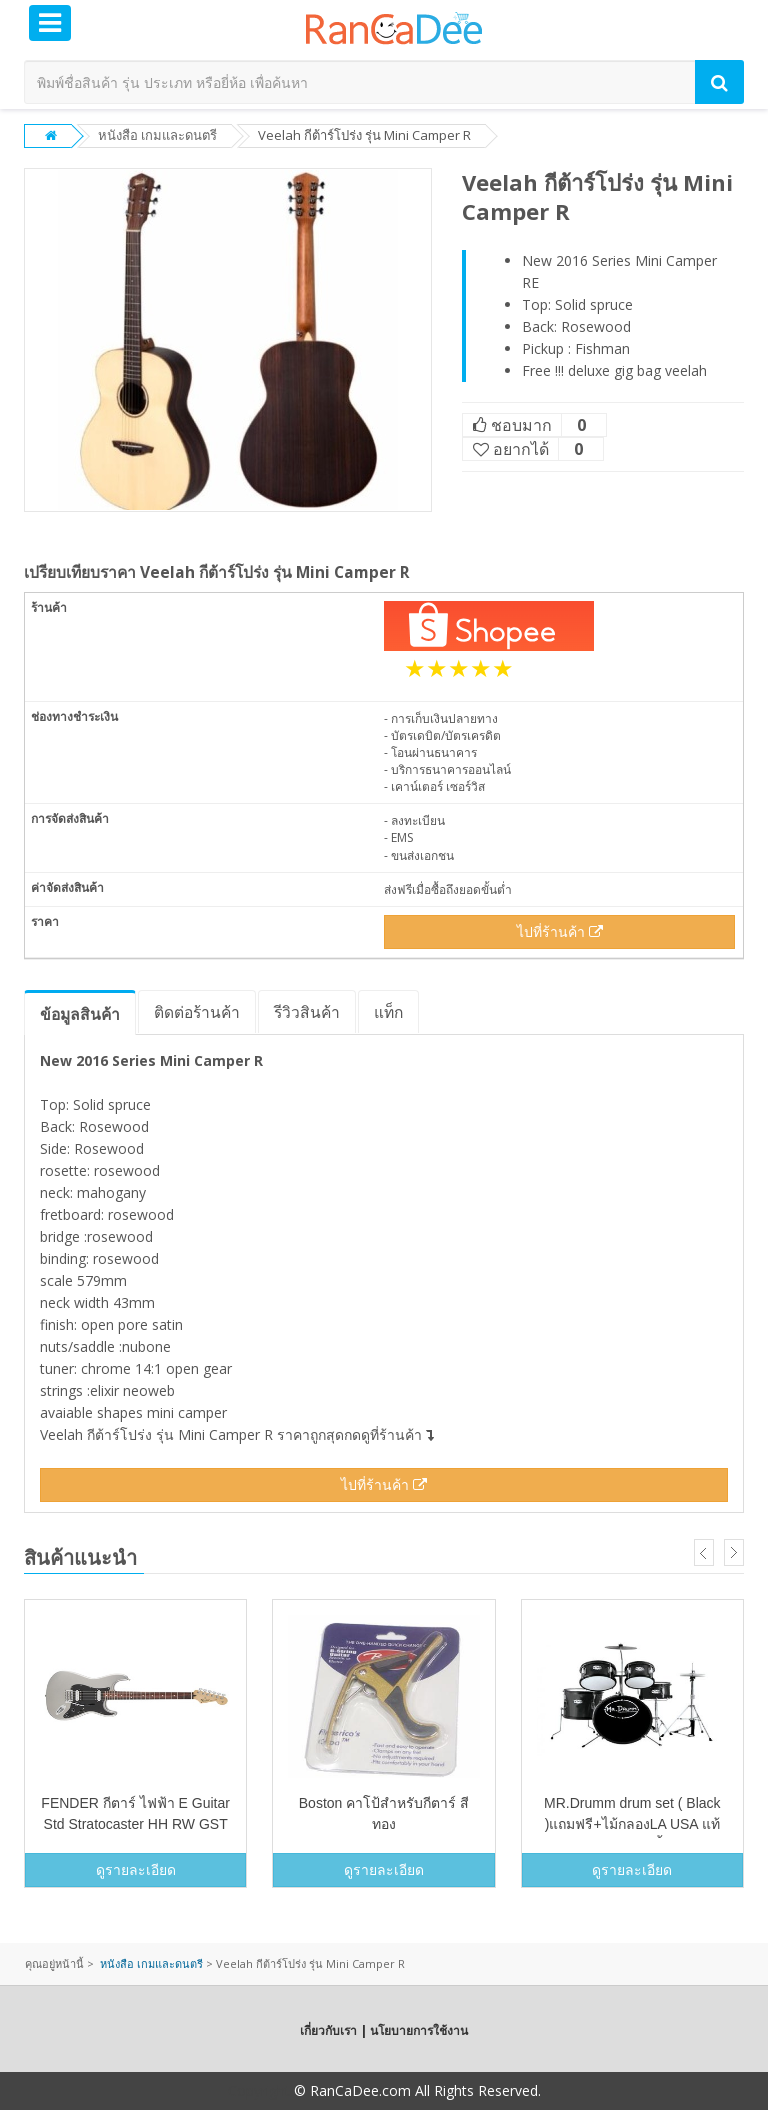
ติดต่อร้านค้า (197, 1012)
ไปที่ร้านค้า (560, 931)
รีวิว (307, 1012)
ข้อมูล (80, 1014)
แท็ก (388, 1012)
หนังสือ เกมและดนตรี (157, 135)
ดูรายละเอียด (136, 1869)
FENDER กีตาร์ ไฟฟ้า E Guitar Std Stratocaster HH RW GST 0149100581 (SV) (135, 1824)
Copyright (259, 2090)
